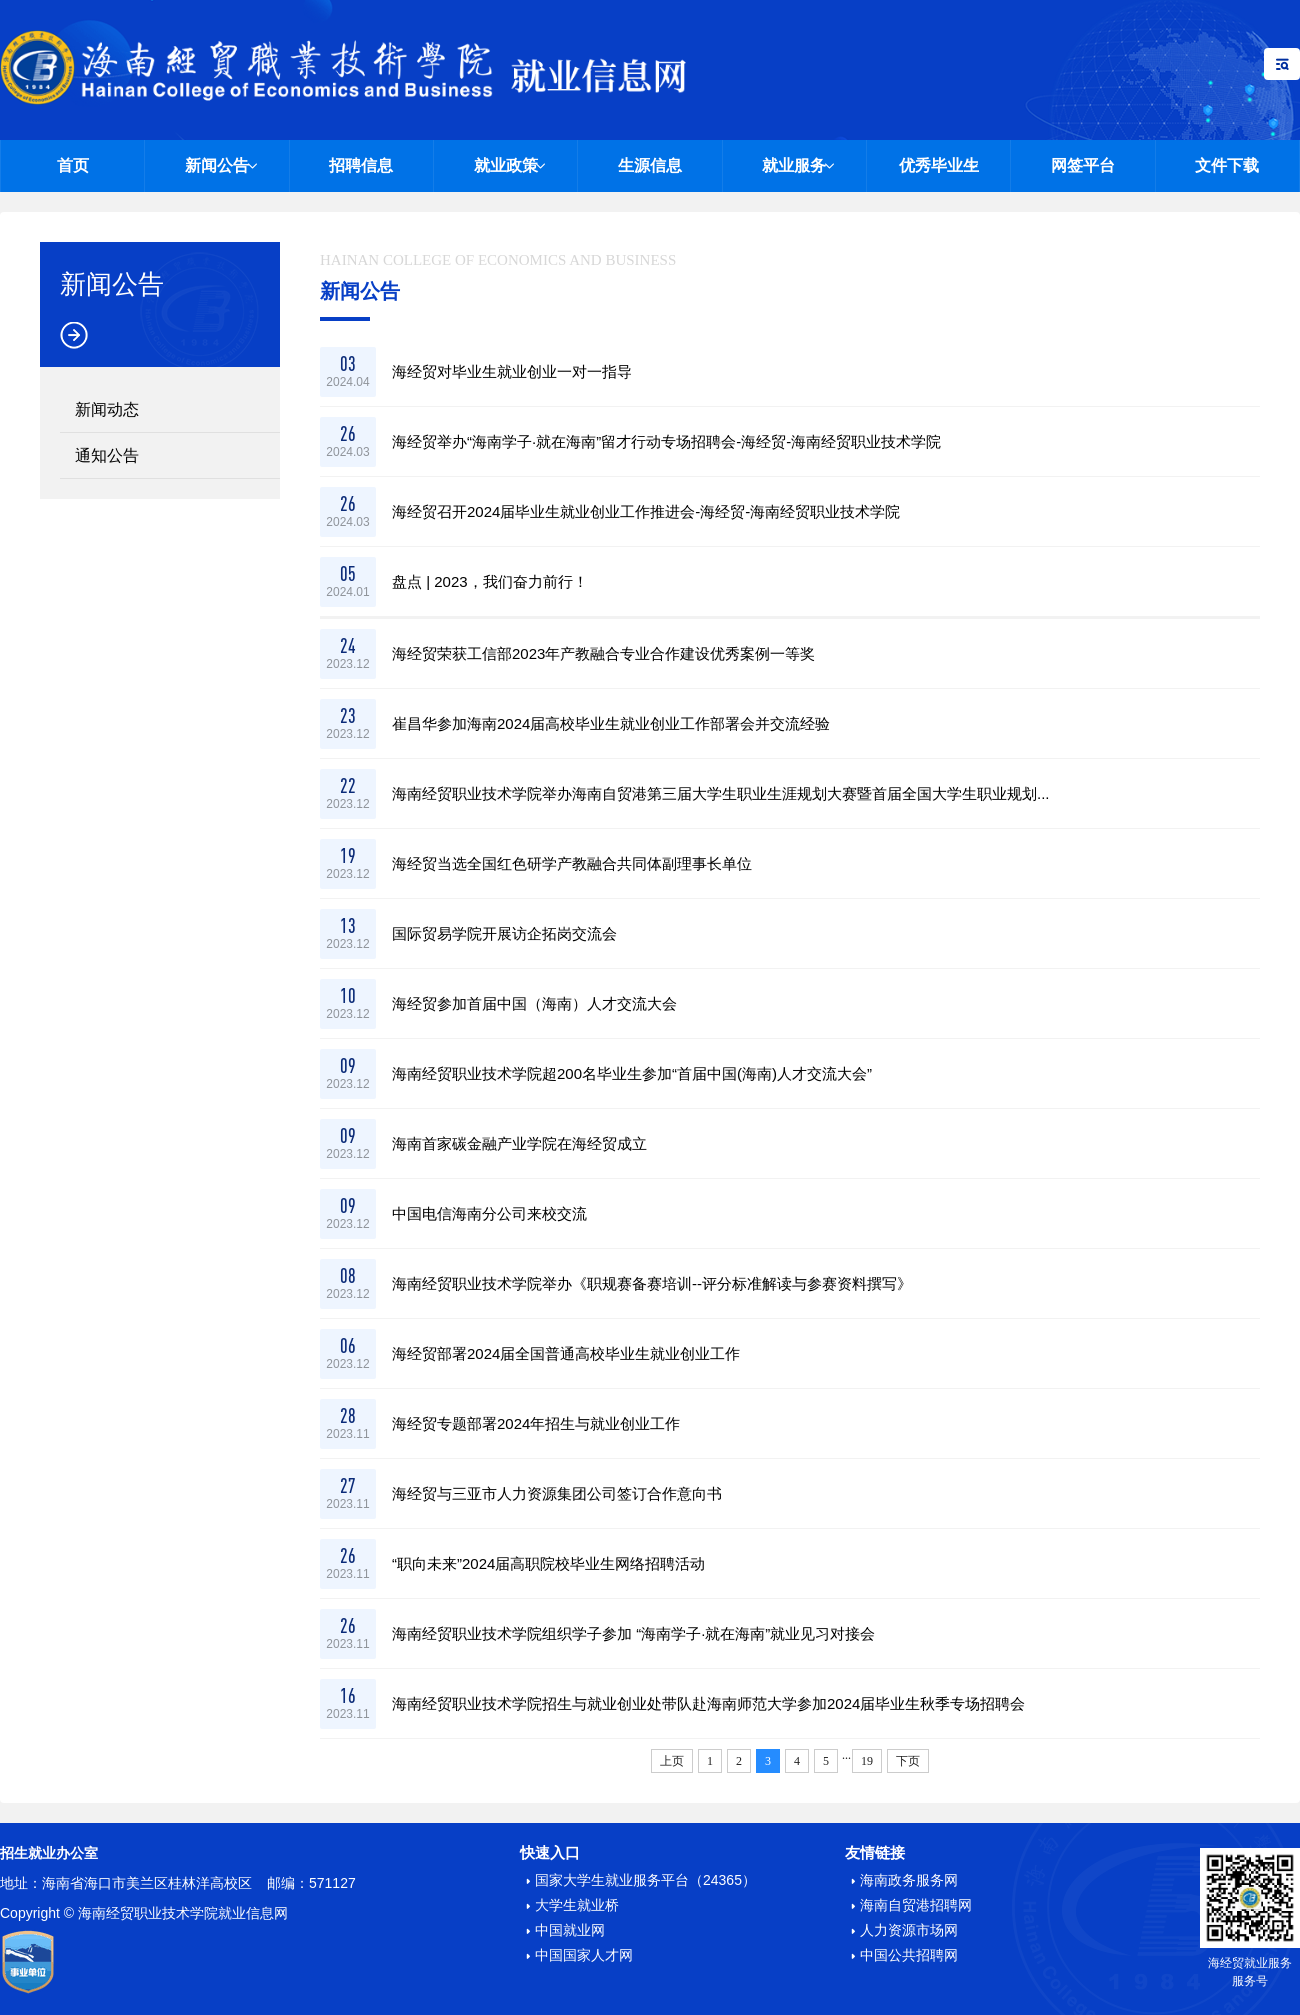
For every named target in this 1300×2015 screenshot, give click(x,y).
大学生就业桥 (577, 1905)
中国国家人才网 (584, 1955)
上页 (672, 1761)
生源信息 (650, 165)
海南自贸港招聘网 (916, 1905)
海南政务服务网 (909, 1880)
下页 (908, 1761)
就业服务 (794, 165)
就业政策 (506, 165)
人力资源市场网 (909, 1930)
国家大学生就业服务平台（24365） (645, 1880)
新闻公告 (217, 165)
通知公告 (107, 455)
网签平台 (1083, 165)
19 (867, 1761)
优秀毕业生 (939, 165)
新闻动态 (107, 409)
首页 (73, 165)
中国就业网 (570, 1930)
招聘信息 (361, 165)
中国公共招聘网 (909, 1955)
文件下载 (1227, 165)
